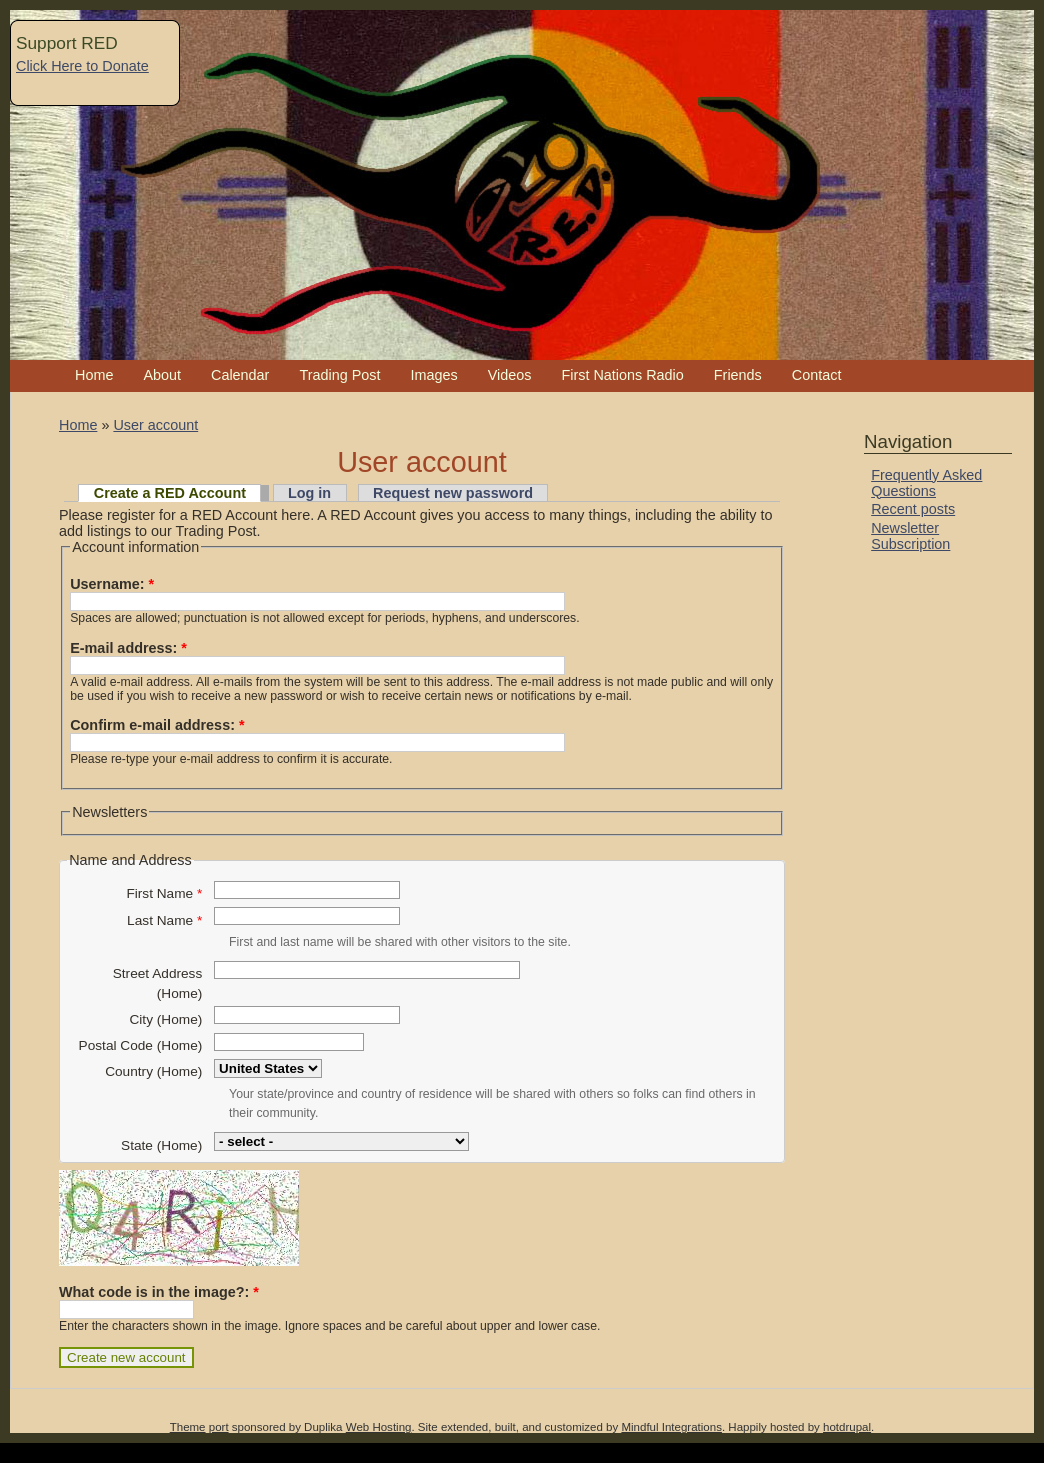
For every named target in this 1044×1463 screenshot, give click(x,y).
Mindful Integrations (671, 1427)
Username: (112, 584)
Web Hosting (379, 1427)
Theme (188, 1427)
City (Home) (165, 1019)
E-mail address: (128, 648)
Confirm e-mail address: (157, 725)
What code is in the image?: (159, 1292)
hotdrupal (847, 1427)
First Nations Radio (622, 375)
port (219, 1427)
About (162, 375)
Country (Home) (153, 1071)
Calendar (240, 375)
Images (433, 375)
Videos (510, 375)
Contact (817, 375)
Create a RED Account (170, 493)
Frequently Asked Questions (926, 483)
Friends (738, 375)
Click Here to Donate (82, 66)
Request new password (453, 493)
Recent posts (913, 509)
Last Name (164, 920)
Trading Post (339, 375)
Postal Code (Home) (141, 1045)
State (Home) (161, 1145)
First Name (164, 893)
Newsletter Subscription (910, 536)
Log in (309, 493)
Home (94, 375)
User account (155, 425)
